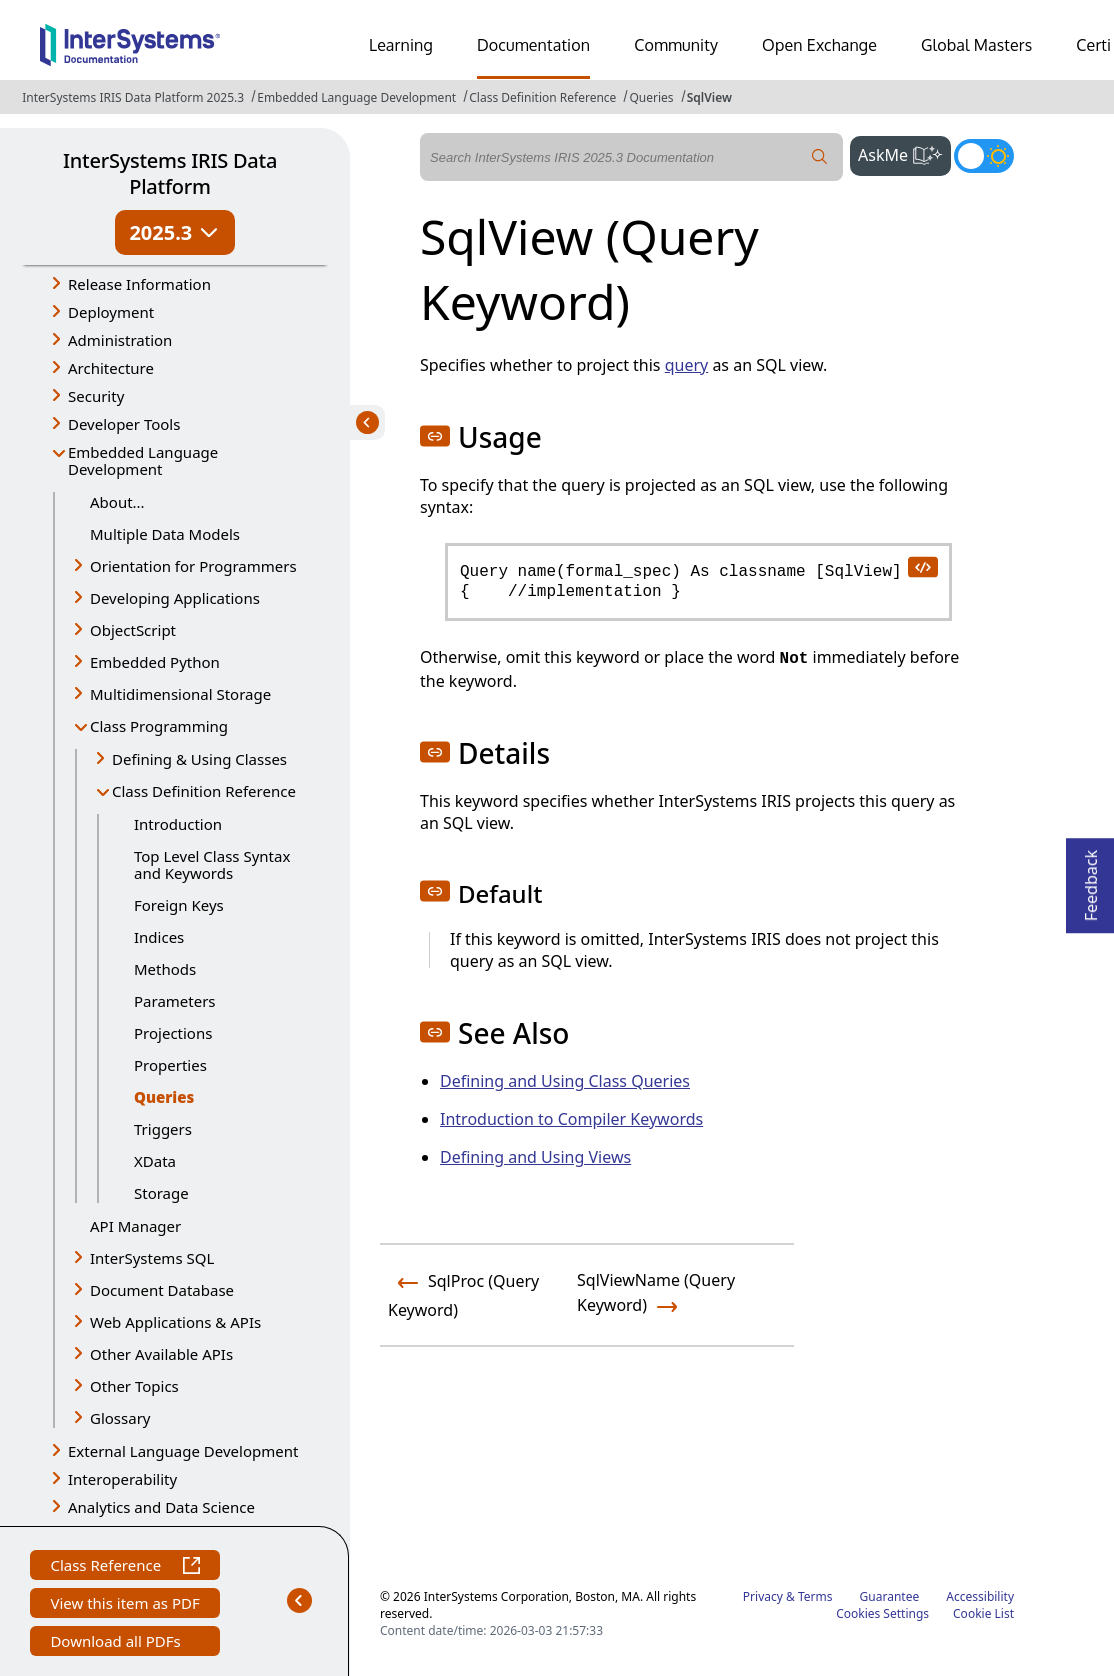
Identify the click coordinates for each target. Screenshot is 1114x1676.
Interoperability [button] (122, 1479)
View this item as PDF (124, 1605)
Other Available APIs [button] (161, 1354)
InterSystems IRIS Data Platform (170, 173)
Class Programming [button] (159, 726)
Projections (173, 1033)
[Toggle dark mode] (984, 156)
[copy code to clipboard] (922, 566)
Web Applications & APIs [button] (175, 1322)
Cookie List (983, 1613)
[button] (435, 436)
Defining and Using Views (535, 1157)
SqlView (709, 97)
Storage (161, 1193)
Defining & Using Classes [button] (199, 759)
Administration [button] (120, 340)
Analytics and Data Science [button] (161, 1507)
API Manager (135, 1226)
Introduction (178, 824)
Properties (170, 1065)
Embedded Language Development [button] (143, 460)
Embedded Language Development (356, 97)
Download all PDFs (117, 1643)
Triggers (163, 1129)
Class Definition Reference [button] (204, 791)
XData (155, 1161)
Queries (651, 97)
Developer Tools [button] (124, 424)
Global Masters (976, 45)
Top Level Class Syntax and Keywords (212, 864)
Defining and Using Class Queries (565, 1081)
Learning (401, 45)
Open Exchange (819, 45)
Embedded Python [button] (155, 662)
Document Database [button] (162, 1290)
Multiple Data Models (165, 534)
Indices (159, 937)
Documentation (533, 45)
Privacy (763, 1596)
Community (676, 45)
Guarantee (890, 1596)
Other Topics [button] (134, 1386)
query (687, 365)
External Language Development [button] (183, 1451)
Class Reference (124, 1567)
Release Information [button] (139, 284)
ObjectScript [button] (133, 630)
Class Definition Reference (542, 97)
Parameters (175, 1001)
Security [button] (96, 396)
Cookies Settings (882, 1614)
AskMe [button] (904, 153)
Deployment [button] (111, 312)
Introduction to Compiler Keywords (571, 1119)
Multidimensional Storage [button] (180, 694)
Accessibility (980, 1596)
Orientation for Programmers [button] (193, 566)
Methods (165, 969)
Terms (815, 1596)
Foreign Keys (179, 905)
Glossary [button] (120, 1418)
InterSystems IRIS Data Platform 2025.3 (133, 97)
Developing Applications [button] (175, 598)
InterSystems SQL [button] (152, 1258)
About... (117, 502)
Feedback (1091, 879)
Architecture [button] (111, 368)
